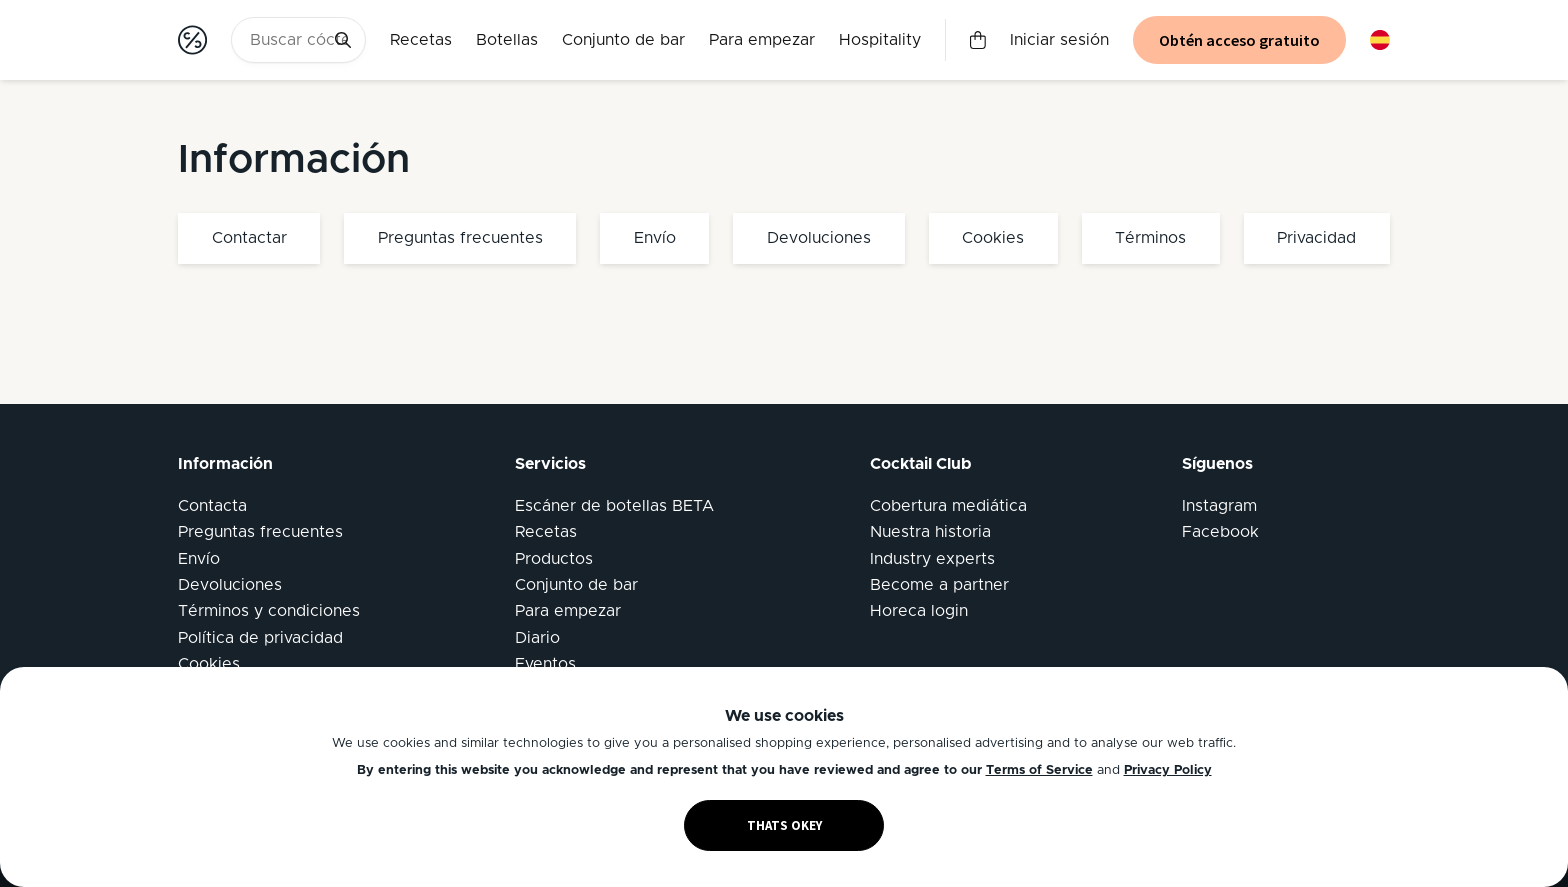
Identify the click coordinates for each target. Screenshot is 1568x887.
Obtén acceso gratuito (1239, 40)
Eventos (545, 664)
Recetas (421, 40)
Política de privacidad (260, 638)
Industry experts (932, 559)
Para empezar (762, 40)
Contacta (212, 506)
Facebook (1220, 532)
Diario (537, 638)
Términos (1150, 238)
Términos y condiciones (269, 611)
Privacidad (1316, 238)
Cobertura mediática (948, 506)
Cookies (993, 238)
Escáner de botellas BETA (614, 506)
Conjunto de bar (623, 40)
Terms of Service (1039, 770)
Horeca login (919, 611)
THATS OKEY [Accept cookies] (784, 825)
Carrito (978, 40)
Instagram (1219, 506)
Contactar (249, 238)
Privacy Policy (1168, 770)
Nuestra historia (930, 532)
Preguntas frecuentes (460, 238)
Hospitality (880, 40)
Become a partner (939, 585)
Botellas (507, 40)
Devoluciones (819, 238)
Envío (655, 238)
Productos (554, 559)
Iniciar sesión (1059, 40)
